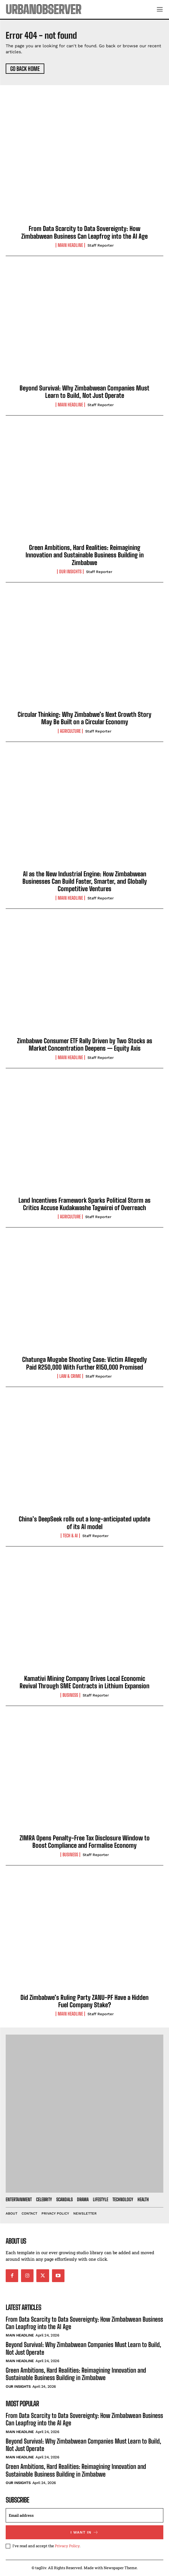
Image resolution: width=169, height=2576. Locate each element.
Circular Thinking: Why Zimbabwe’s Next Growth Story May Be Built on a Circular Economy (84, 718)
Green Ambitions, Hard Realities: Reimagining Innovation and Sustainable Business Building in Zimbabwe (85, 555)
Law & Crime (70, 1376)
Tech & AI (70, 1535)
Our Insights (70, 571)
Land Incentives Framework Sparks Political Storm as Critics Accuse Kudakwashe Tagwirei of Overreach (84, 1204)
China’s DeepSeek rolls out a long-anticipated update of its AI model (84, 1522)
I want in (84, 2532)
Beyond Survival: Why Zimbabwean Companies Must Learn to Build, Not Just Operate (84, 391)
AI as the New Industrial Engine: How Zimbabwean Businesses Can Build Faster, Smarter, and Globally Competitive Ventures (84, 881)
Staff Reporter (100, 245)
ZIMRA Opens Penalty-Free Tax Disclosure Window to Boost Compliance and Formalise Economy (85, 1841)
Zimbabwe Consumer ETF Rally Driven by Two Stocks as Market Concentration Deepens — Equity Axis (84, 1044)
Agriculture (70, 731)
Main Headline (70, 245)
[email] (84, 2515)
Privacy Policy (67, 2545)
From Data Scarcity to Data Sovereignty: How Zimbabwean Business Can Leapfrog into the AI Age (84, 232)
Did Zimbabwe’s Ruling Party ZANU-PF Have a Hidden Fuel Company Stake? (84, 2001)
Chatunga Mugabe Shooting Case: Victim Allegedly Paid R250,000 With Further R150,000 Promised (84, 1363)
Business (70, 1695)
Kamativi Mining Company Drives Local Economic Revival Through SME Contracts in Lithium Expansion (84, 1682)
